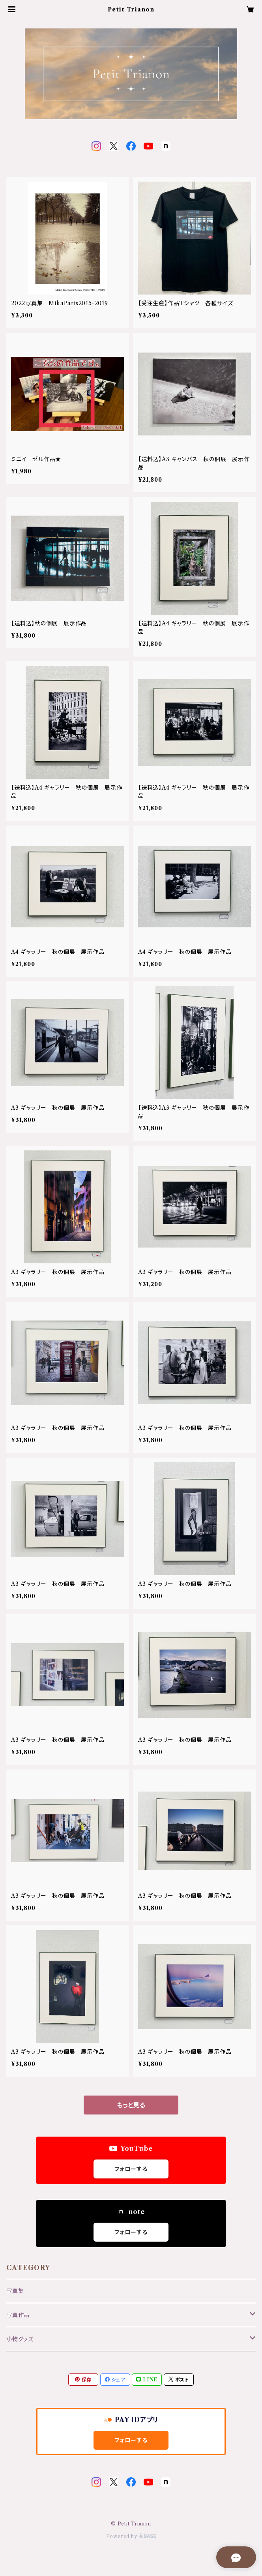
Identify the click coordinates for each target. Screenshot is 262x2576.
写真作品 (18, 2315)
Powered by (131, 2536)
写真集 (15, 2291)
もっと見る (131, 2105)
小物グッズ (20, 2339)
